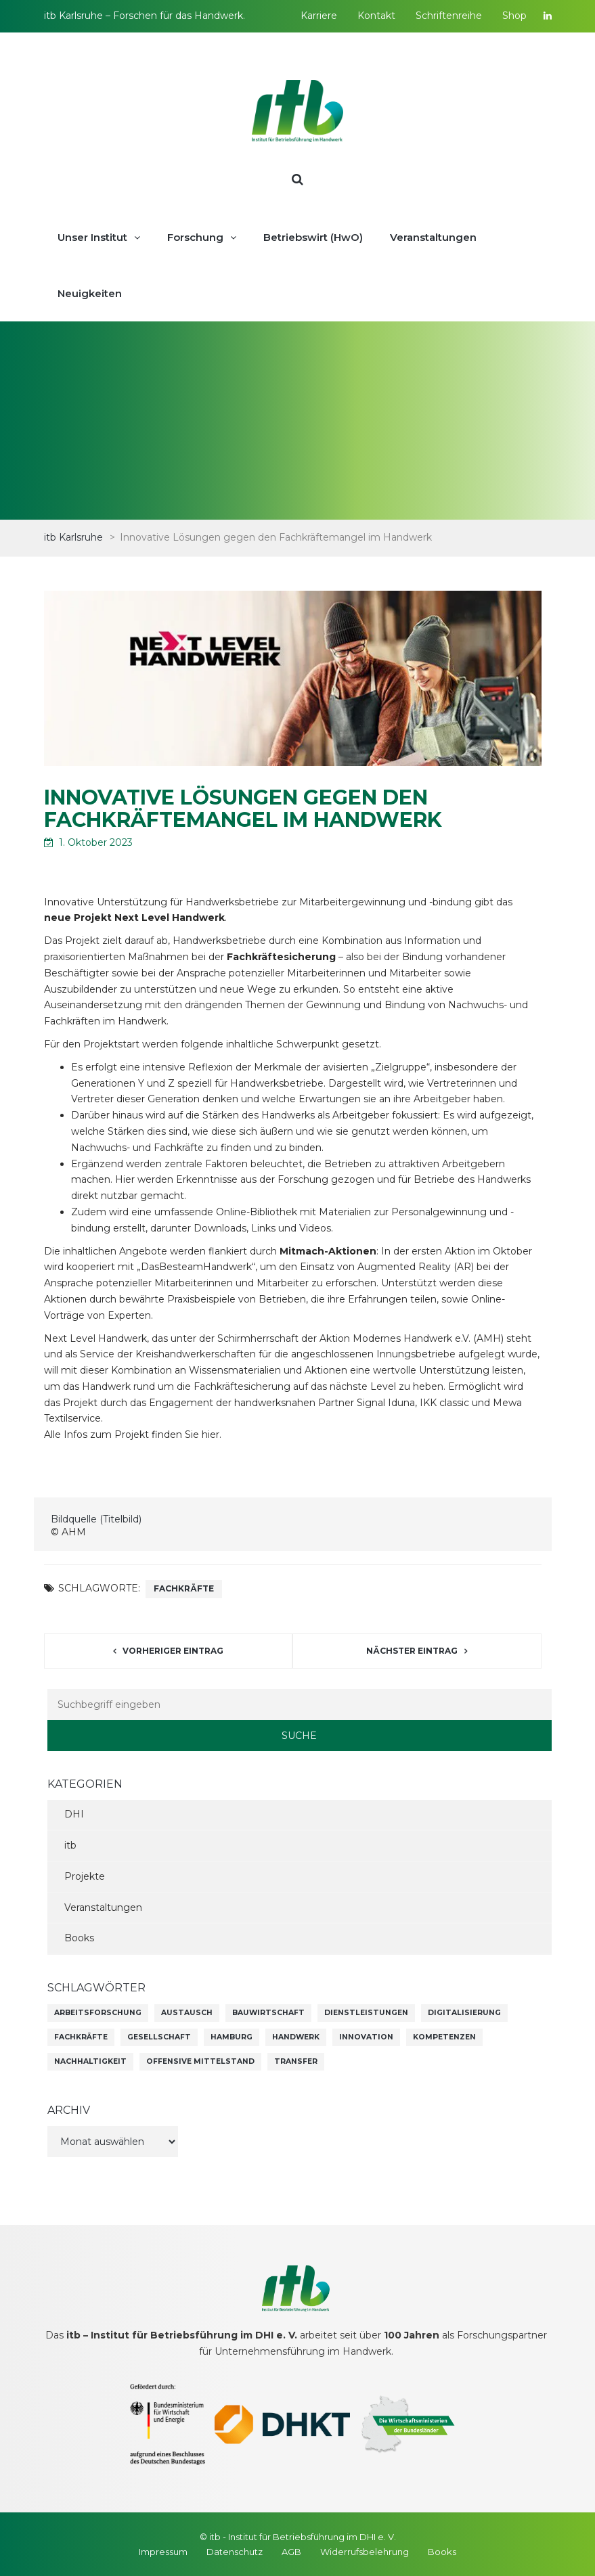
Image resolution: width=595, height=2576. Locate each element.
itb (70, 1845)
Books (79, 1938)
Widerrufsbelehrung (364, 2551)
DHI (74, 1814)
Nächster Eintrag (412, 1651)
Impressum (163, 2551)
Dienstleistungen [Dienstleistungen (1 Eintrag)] (366, 2012)
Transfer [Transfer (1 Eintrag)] (295, 2061)
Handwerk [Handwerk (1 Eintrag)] (295, 2037)
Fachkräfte (184, 1588)
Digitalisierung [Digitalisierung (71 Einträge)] (464, 2012)
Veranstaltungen (103, 1907)
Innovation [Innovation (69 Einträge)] (366, 2037)
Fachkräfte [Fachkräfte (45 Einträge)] (81, 2037)
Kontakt (376, 15)
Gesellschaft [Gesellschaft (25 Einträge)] (159, 2037)
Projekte (84, 1876)
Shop (514, 15)
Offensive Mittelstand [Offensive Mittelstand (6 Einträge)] (200, 2061)
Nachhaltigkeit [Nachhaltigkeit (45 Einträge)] (90, 2061)
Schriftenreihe (449, 15)
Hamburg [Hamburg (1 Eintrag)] (231, 2037)
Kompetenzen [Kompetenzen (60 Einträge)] (444, 2037)
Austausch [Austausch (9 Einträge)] (187, 2012)
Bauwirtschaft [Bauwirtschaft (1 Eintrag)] (268, 2012)
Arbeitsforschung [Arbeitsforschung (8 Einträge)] (97, 2012)
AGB (291, 2551)
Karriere (319, 15)
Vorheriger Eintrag (173, 1651)
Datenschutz (234, 2551)
